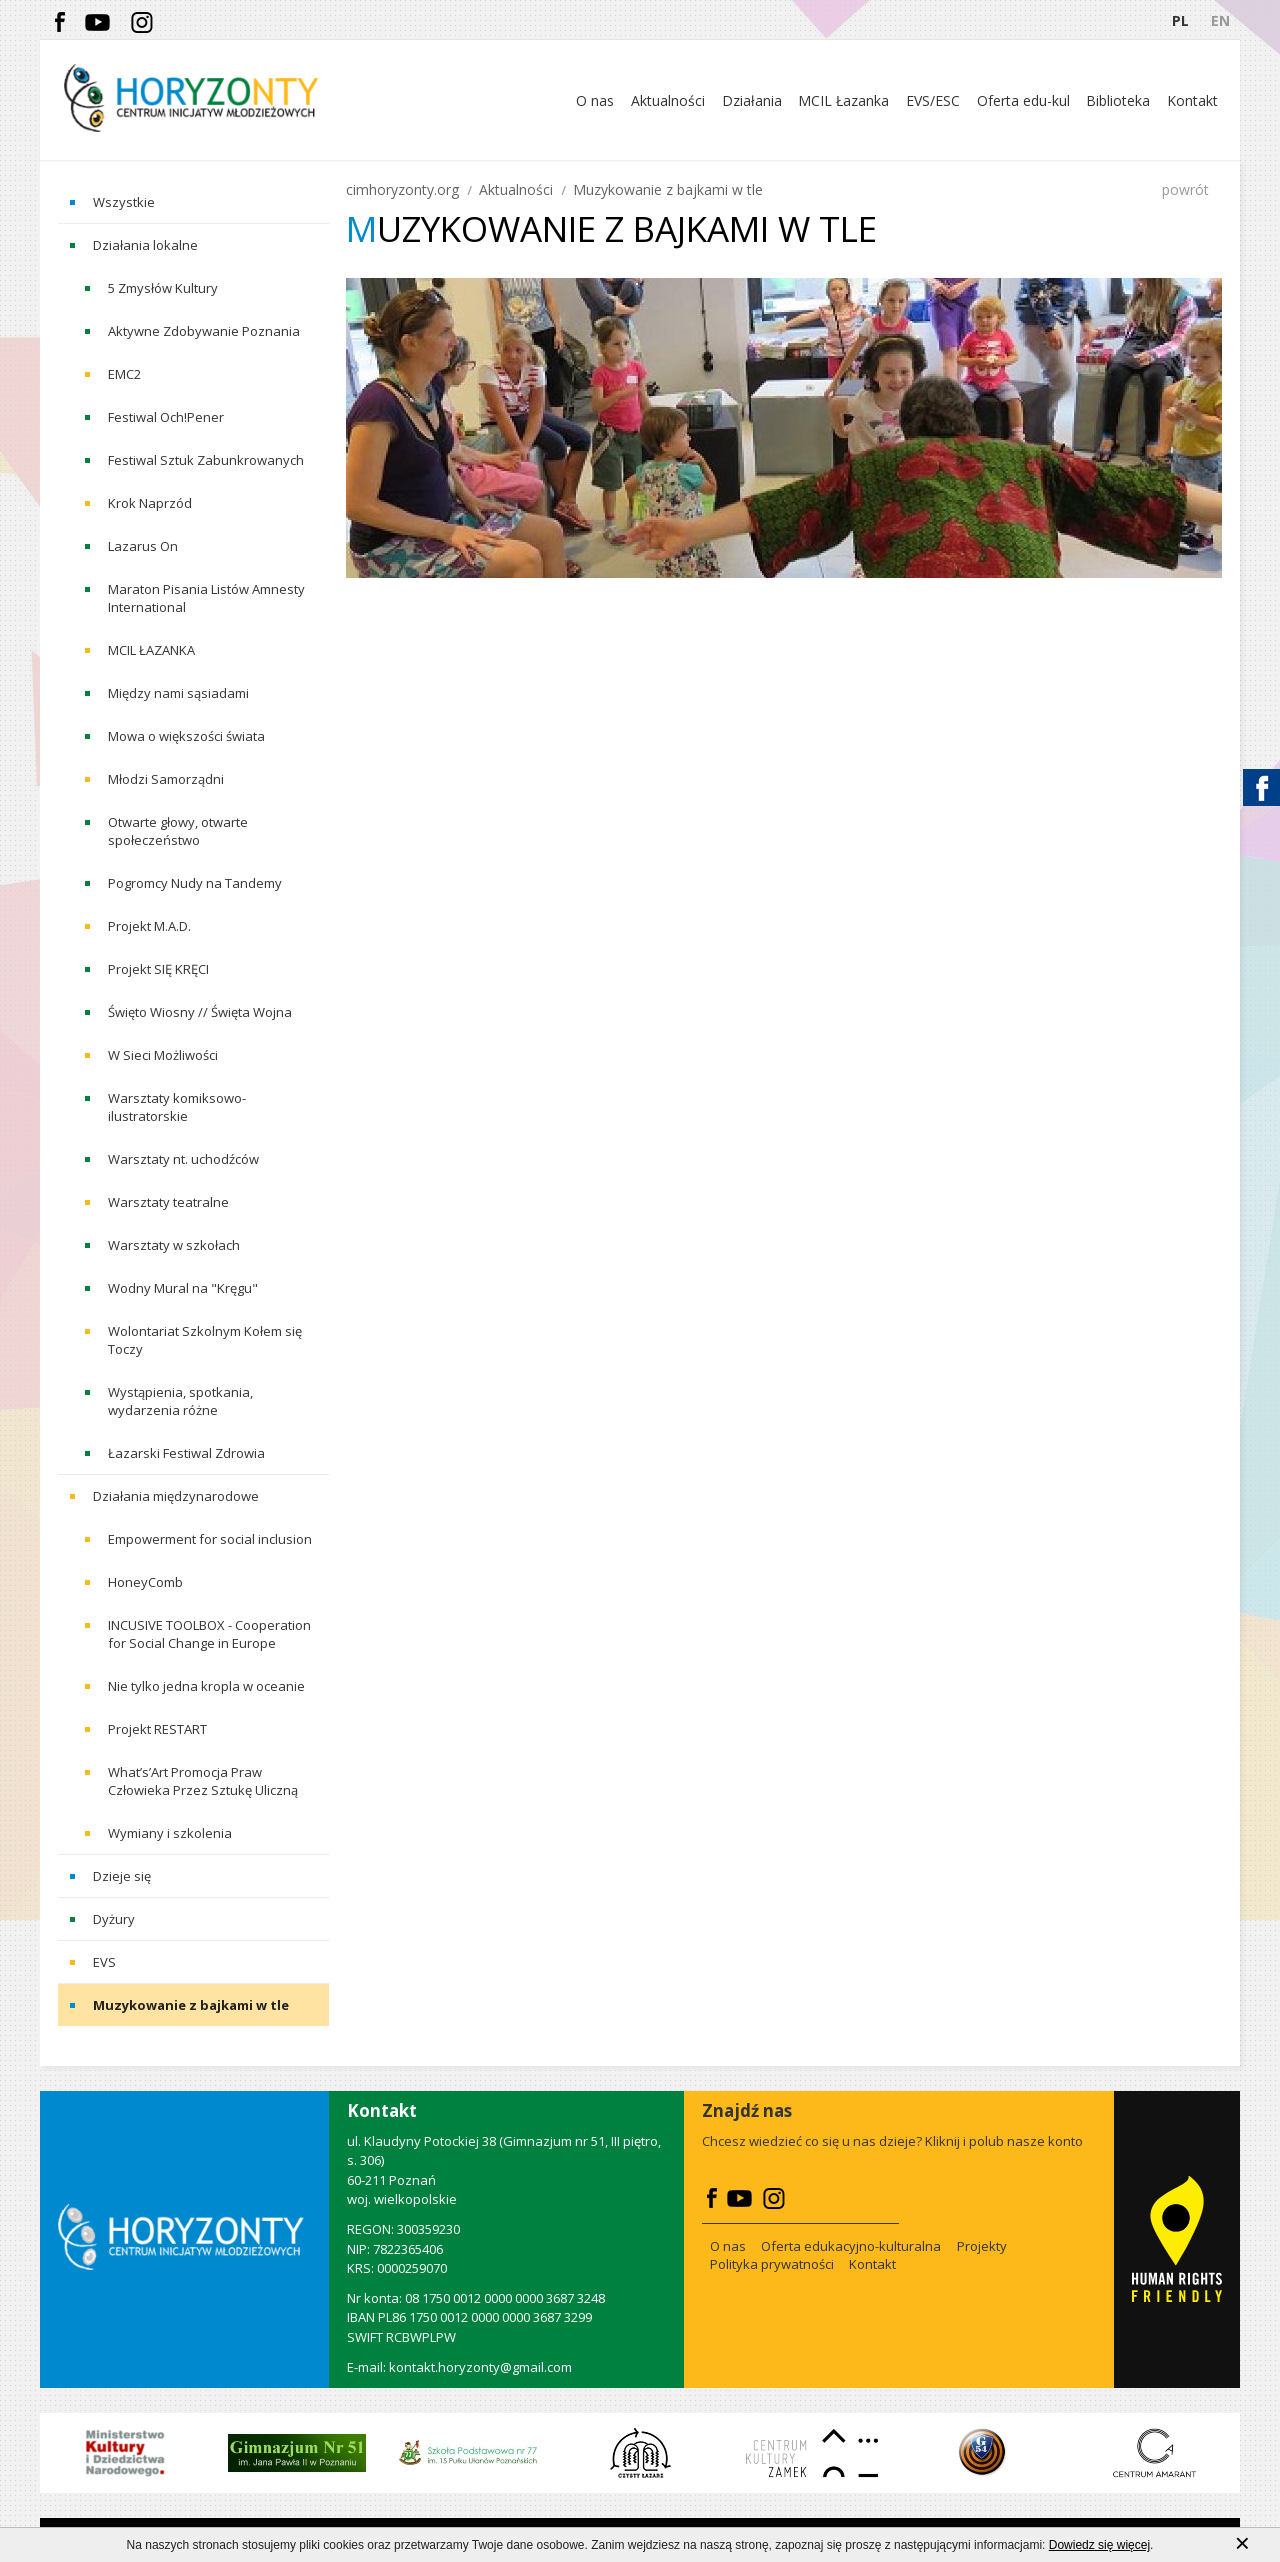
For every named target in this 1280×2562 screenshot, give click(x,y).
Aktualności (516, 189)
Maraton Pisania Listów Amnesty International (206, 598)
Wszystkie (124, 202)
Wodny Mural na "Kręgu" (183, 1288)
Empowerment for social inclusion (210, 1539)
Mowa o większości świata (186, 736)
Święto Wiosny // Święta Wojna (200, 1012)
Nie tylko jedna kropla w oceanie (206, 1686)
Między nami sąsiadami (178, 693)
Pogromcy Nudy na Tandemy (195, 883)
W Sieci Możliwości (163, 1055)
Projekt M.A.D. (149, 926)
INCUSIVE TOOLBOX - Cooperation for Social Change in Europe (209, 1634)
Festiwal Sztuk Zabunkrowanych (206, 460)
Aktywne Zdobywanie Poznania (204, 331)
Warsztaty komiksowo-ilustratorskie (177, 1107)
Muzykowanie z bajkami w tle (191, 2005)
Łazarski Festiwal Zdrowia (186, 1453)
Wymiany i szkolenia (170, 1833)
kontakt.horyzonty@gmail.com (480, 2367)
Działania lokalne (145, 245)
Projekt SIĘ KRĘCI (158, 969)
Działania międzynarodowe (176, 1496)
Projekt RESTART (157, 1729)
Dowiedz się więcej (1099, 2550)
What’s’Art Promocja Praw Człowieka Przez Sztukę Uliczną (203, 1781)
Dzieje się (122, 1876)
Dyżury (114, 1919)
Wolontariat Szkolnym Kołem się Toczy (205, 1340)
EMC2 (124, 374)
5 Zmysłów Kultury (163, 288)
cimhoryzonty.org (402, 189)
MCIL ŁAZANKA (151, 650)
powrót (1185, 189)
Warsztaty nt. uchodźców (183, 1159)
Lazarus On (143, 546)
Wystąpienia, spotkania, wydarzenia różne (180, 1401)
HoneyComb (145, 1582)
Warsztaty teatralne (168, 1202)
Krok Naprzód (150, 503)
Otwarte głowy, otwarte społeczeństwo (178, 831)
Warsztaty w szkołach (174, 1245)
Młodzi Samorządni (166, 779)
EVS (104, 1962)
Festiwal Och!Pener (166, 417)
